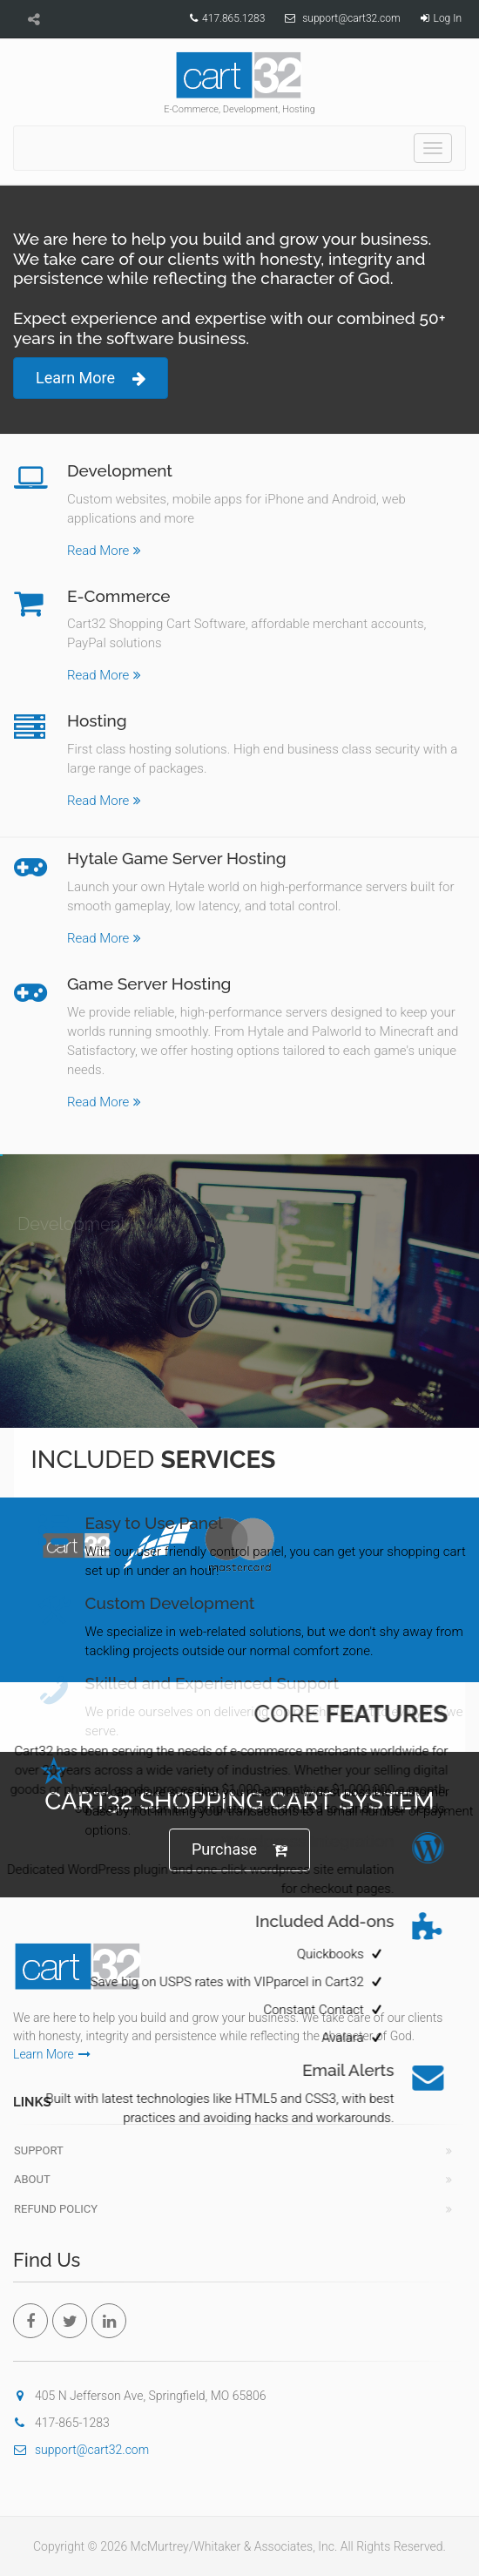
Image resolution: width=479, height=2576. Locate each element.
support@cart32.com (351, 18)
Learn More (90, 378)
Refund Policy (56, 2208)
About (32, 2179)
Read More (104, 550)
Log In (448, 18)
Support (39, 2150)
